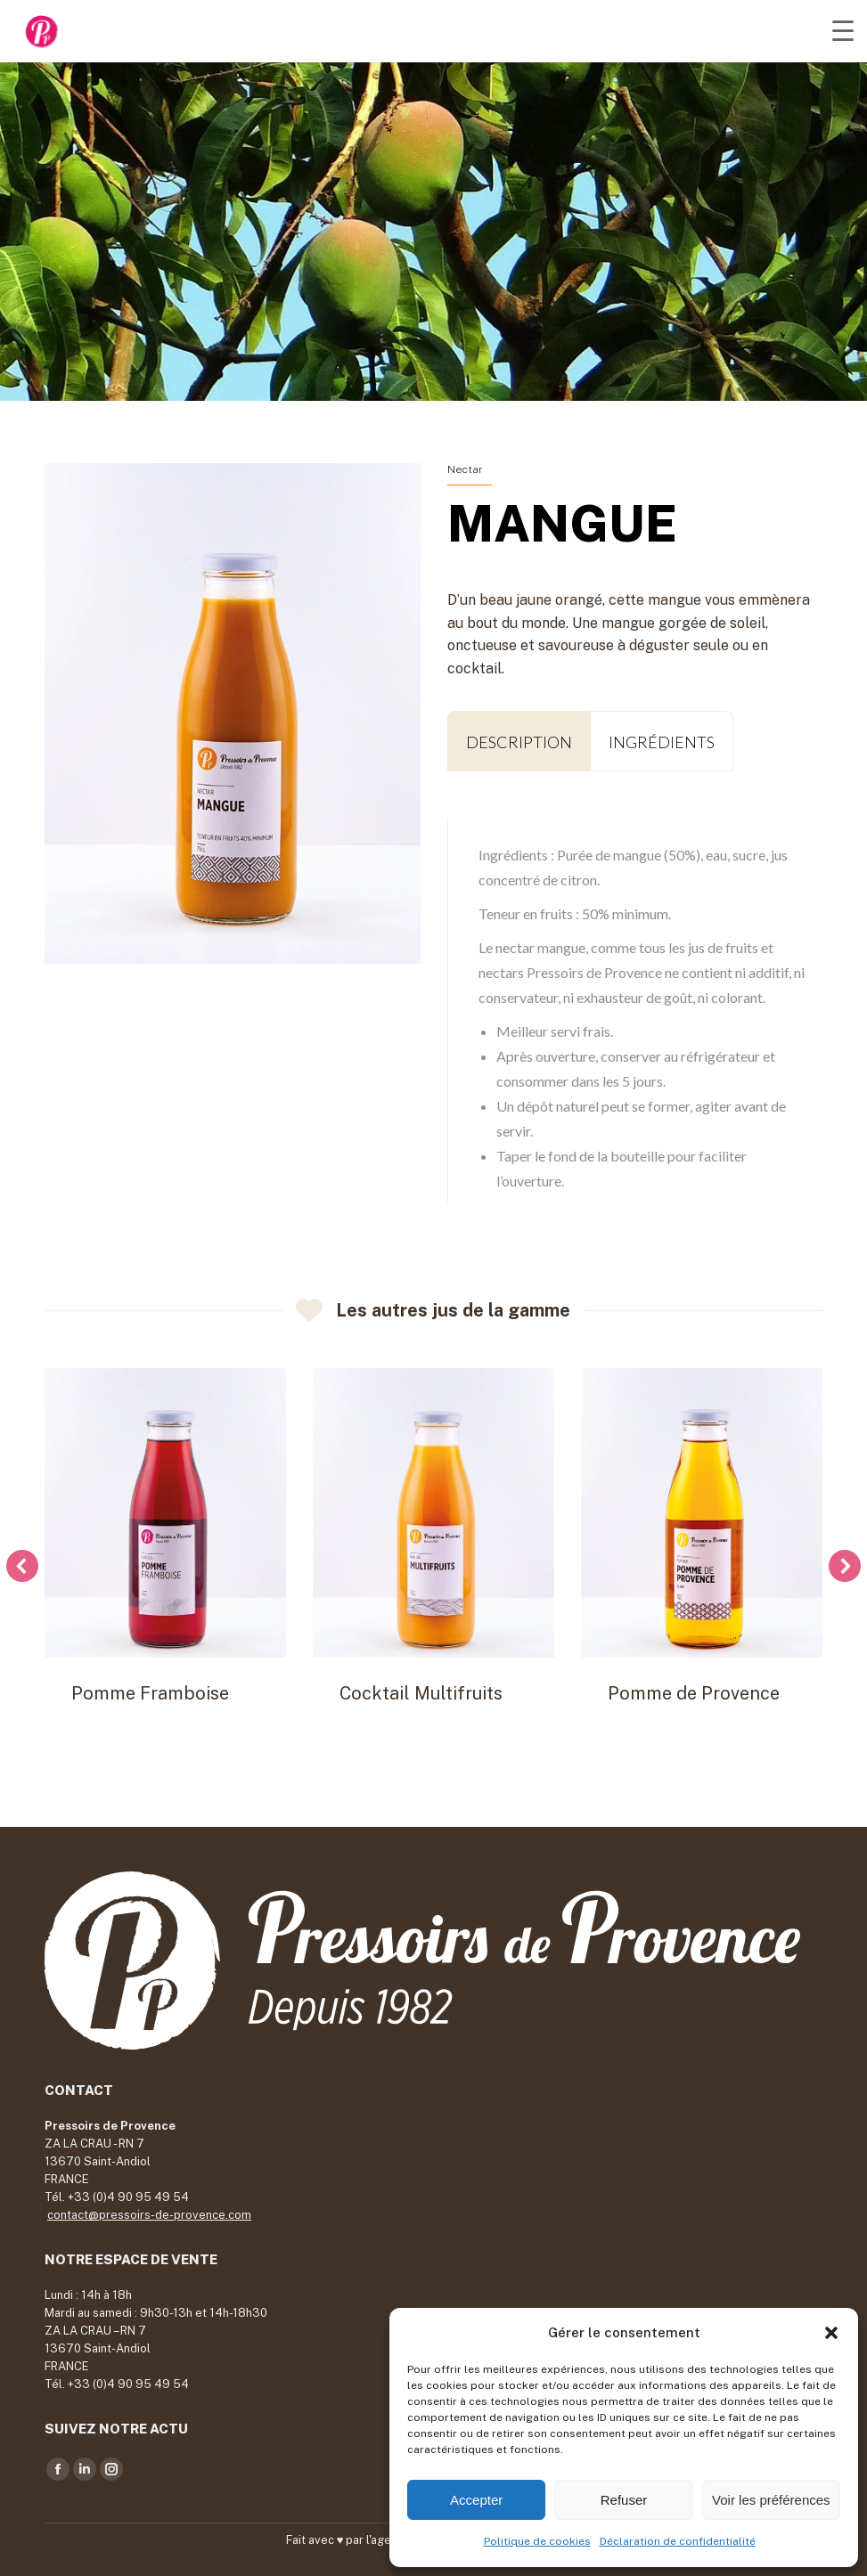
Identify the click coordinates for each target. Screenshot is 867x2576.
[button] (831, 2333)
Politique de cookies (537, 2541)
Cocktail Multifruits (421, 1693)
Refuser (624, 2499)
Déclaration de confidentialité (678, 2541)
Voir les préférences (771, 2499)
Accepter (476, 2499)
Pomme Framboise (150, 1693)
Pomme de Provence (694, 1693)
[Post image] (165, 1513)
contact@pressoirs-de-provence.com (149, 2214)
